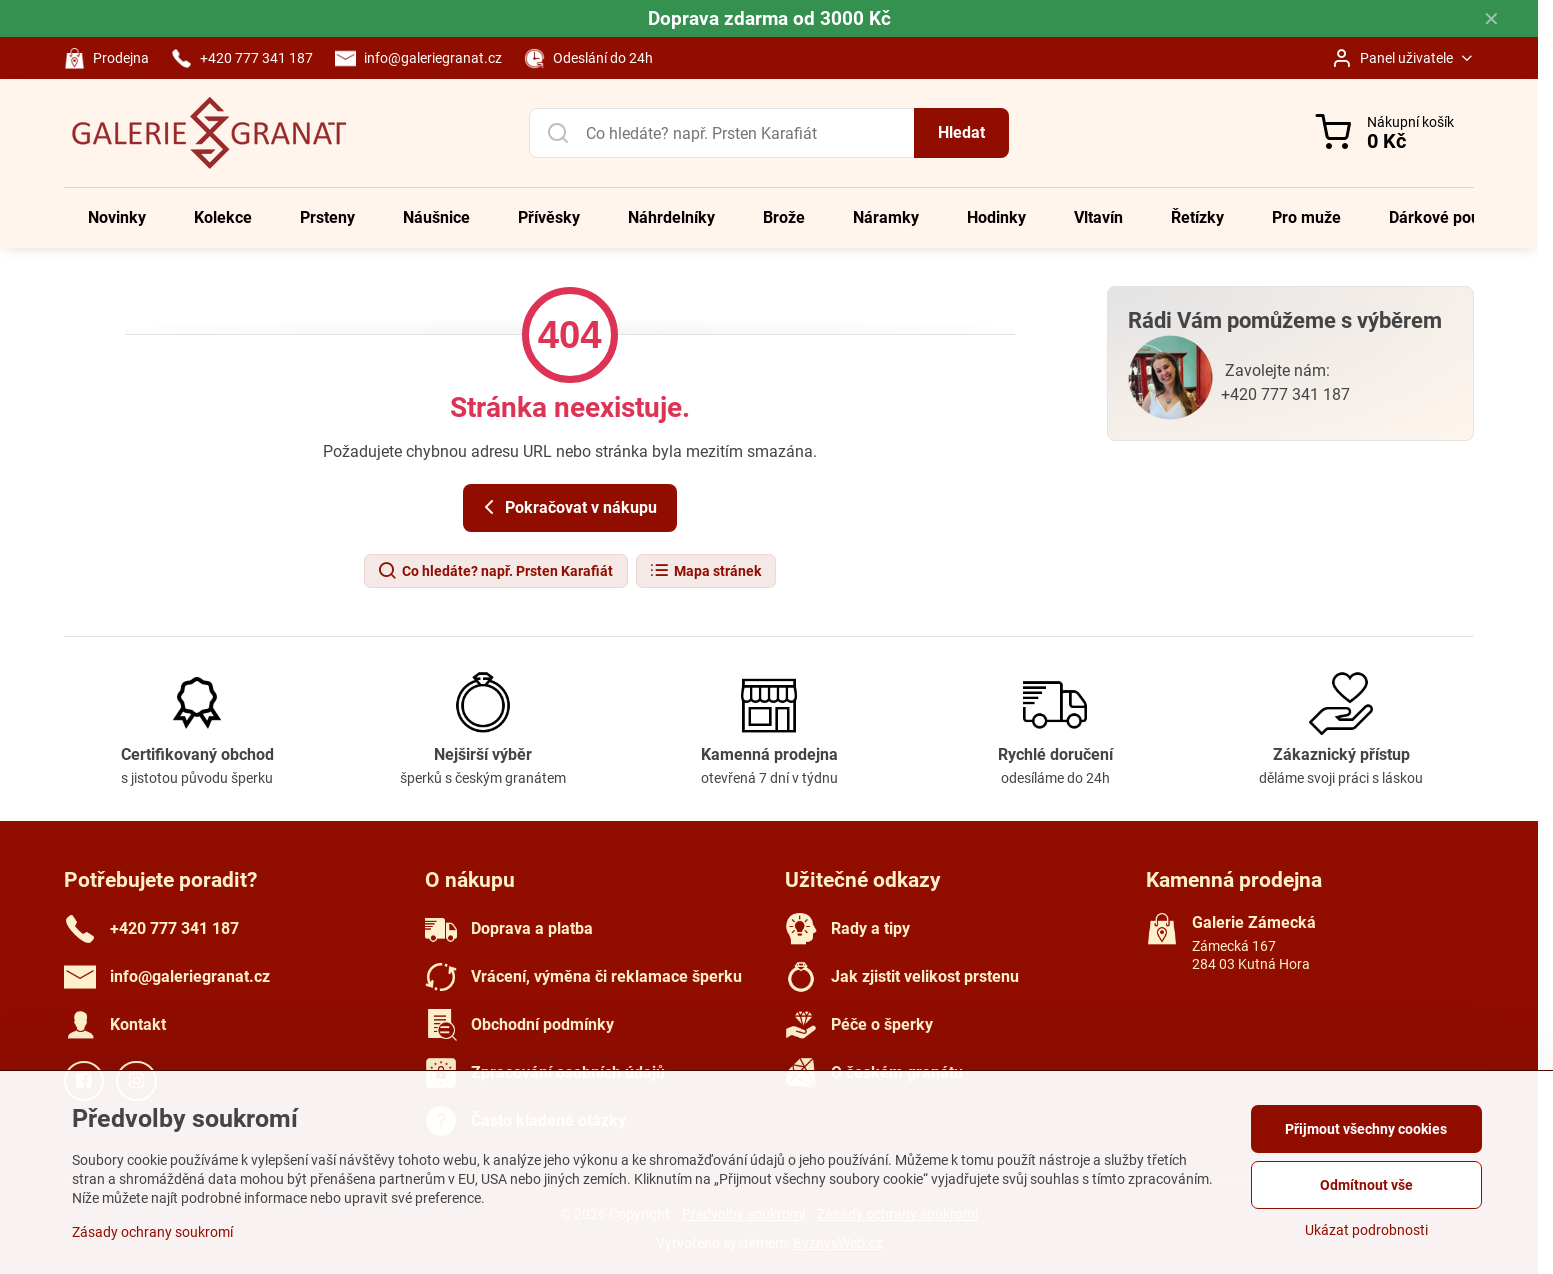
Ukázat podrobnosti (1366, 1230)
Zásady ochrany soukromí (152, 1232)
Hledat (961, 132)
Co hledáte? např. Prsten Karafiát (495, 571)
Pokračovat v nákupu (567, 507)
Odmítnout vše (1366, 1185)
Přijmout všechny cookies (1366, 1129)
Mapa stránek (705, 571)
